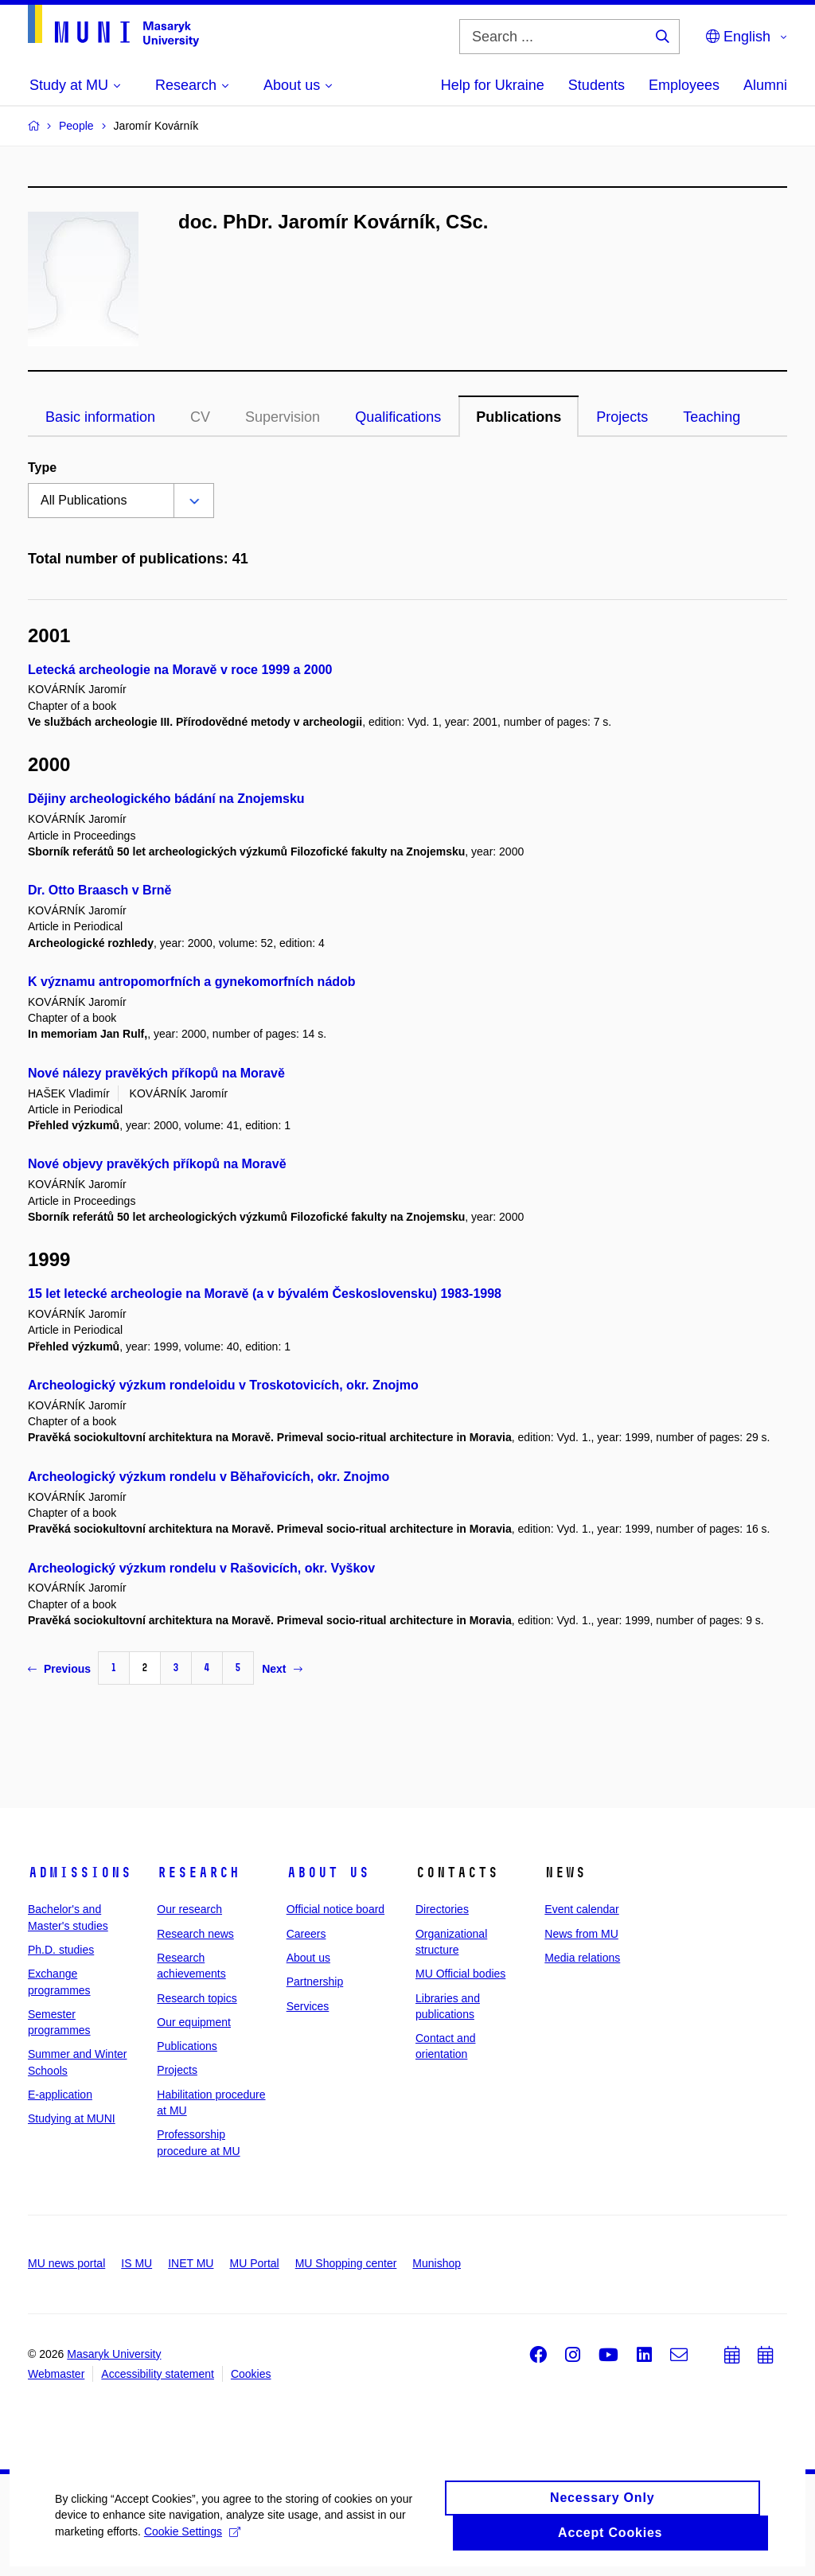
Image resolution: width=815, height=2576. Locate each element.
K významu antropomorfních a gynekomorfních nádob (192, 981)
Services (308, 2006)
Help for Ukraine (492, 85)
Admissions (79, 1872)
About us (328, 1872)
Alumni (765, 85)
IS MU (136, 2263)
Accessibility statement (157, 2374)
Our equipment (194, 2022)
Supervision (282, 417)
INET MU (190, 2263)
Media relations (582, 1957)
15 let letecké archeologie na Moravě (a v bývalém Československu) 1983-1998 (264, 1293)
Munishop (436, 2263)
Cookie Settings (193, 2546)
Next (282, 1668)
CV (200, 417)
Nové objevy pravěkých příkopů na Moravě (157, 1164)
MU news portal (66, 2263)
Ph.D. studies (61, 1949)
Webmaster (56, 2374)
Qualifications (398, 417)
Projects (622, 417)
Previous (59, 1668)
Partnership (315, 1981)
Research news (195, 1933)
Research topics (196, 1998)
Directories (442, 1909)
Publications (518, 417)
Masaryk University (114, 2354)
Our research (189, 1909)
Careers (306, 1933)
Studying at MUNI (71, 2118)
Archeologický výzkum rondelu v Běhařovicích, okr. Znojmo (208, 1476)
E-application (60, 2094)
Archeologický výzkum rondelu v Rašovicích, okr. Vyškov (201, 1568)
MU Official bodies (460, 1973)
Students (596, 85)
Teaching (711, 417)
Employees (684, 85)
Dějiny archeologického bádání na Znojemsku (166, 798)
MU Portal (254, 2263)
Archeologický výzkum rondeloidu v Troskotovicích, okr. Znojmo (223, 1385)
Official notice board (335, 1909)
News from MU (581, 1933)
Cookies (251, 2374)
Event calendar (581, 1909)
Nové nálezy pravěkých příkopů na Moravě (156, 1073)
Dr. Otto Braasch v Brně (100, 890)
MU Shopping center (346, 2263)
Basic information (100, 417)
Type (42, 467)
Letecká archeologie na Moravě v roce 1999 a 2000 (180, 669)
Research (198, 1872)
